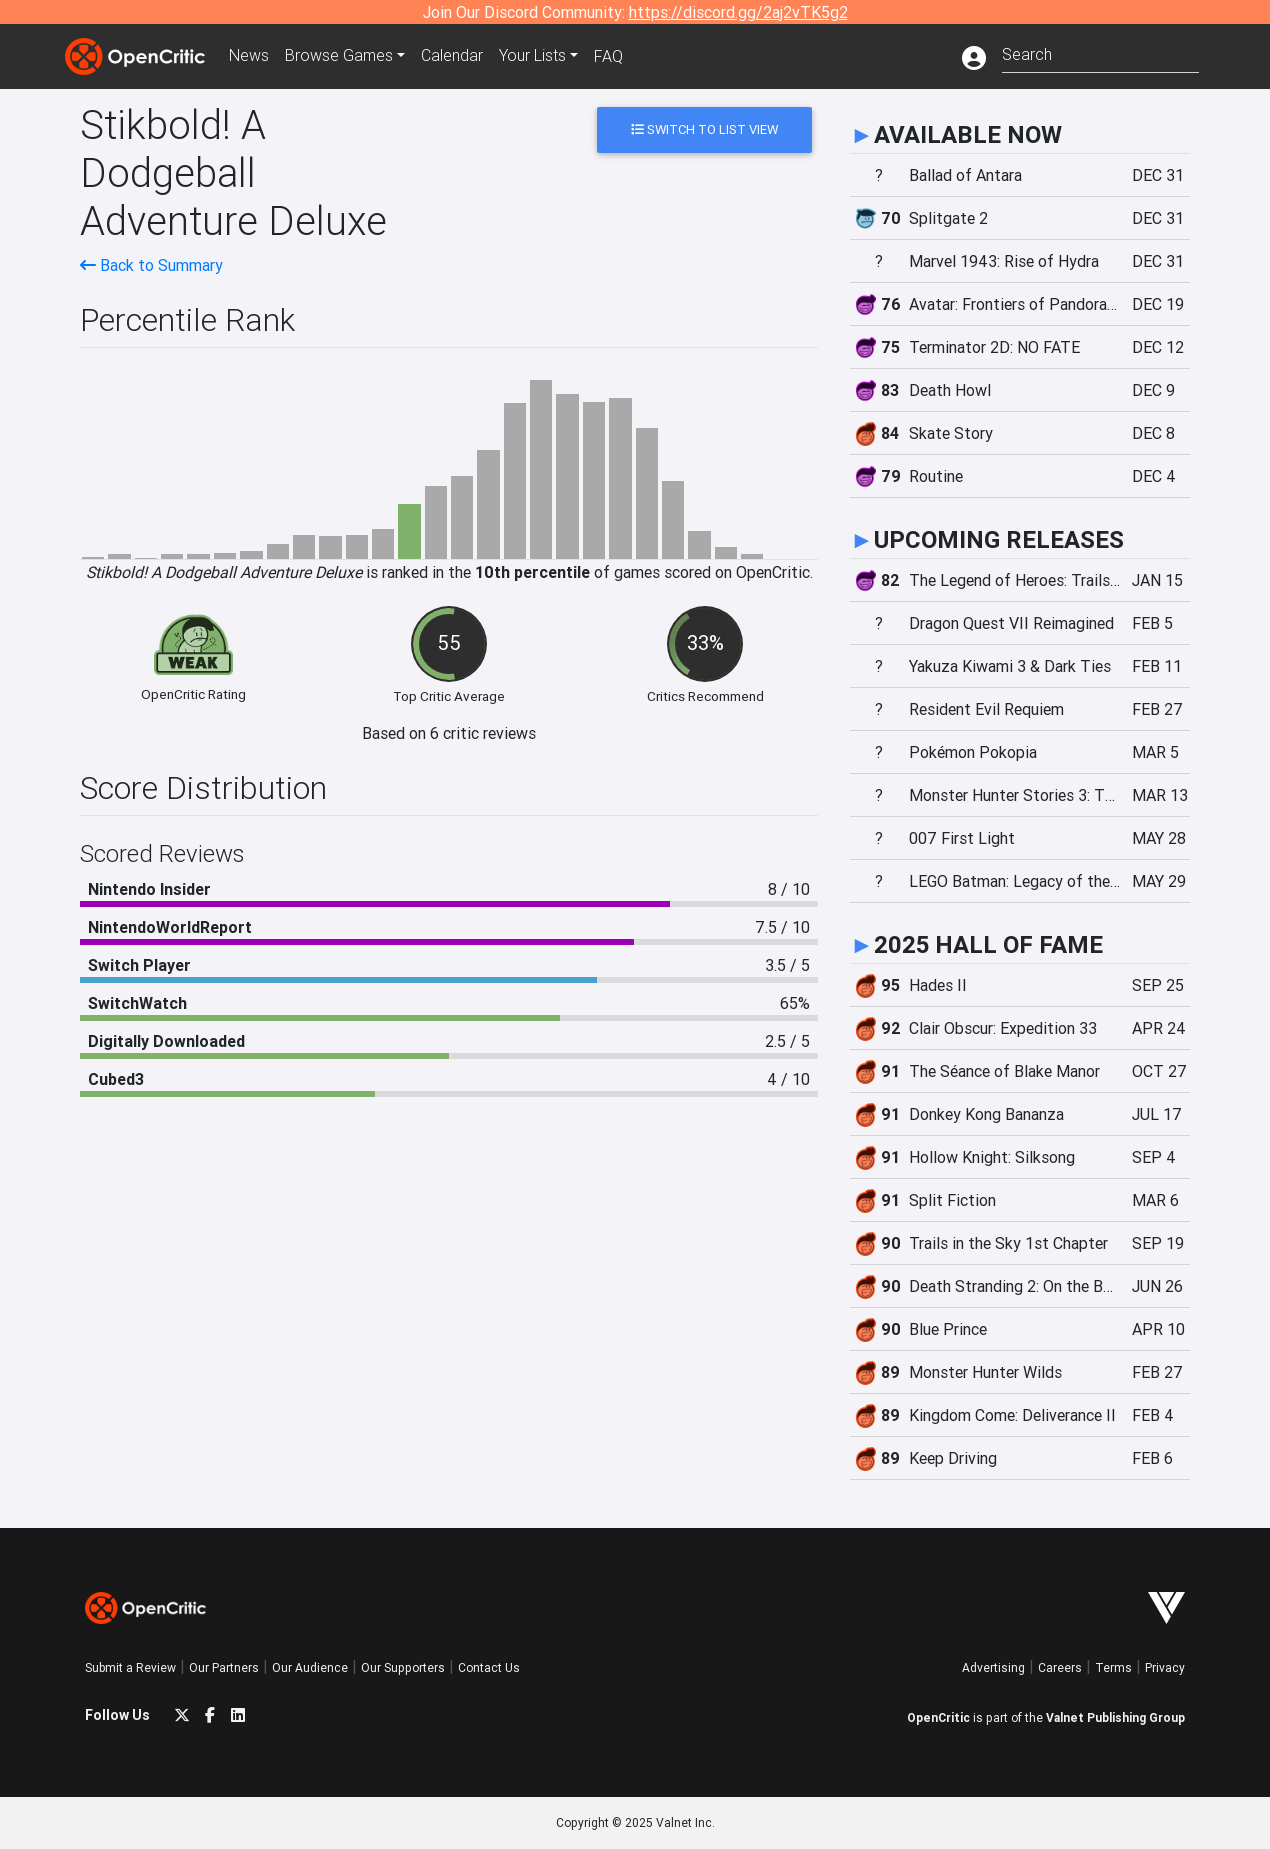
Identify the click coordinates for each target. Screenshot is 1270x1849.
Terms (1113, 1667)
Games (339, 56)
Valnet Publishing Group (1115, 1717)
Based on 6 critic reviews (449, 733)
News (249, 56)
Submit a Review (130, 1667)
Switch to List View (704, 129)
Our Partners (224, 1667)
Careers (1060, 1667)
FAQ (608, 56)
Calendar (452, 56)
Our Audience (310, 1667)
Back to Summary (151, 265)
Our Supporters (403, 1667)
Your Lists (532, 56)
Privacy (1165, 1667)
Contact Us (489, 1667)
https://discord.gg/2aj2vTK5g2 (738, 12)
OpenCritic (938, 1717)
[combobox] (1100, 52)
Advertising (993, 1667)
